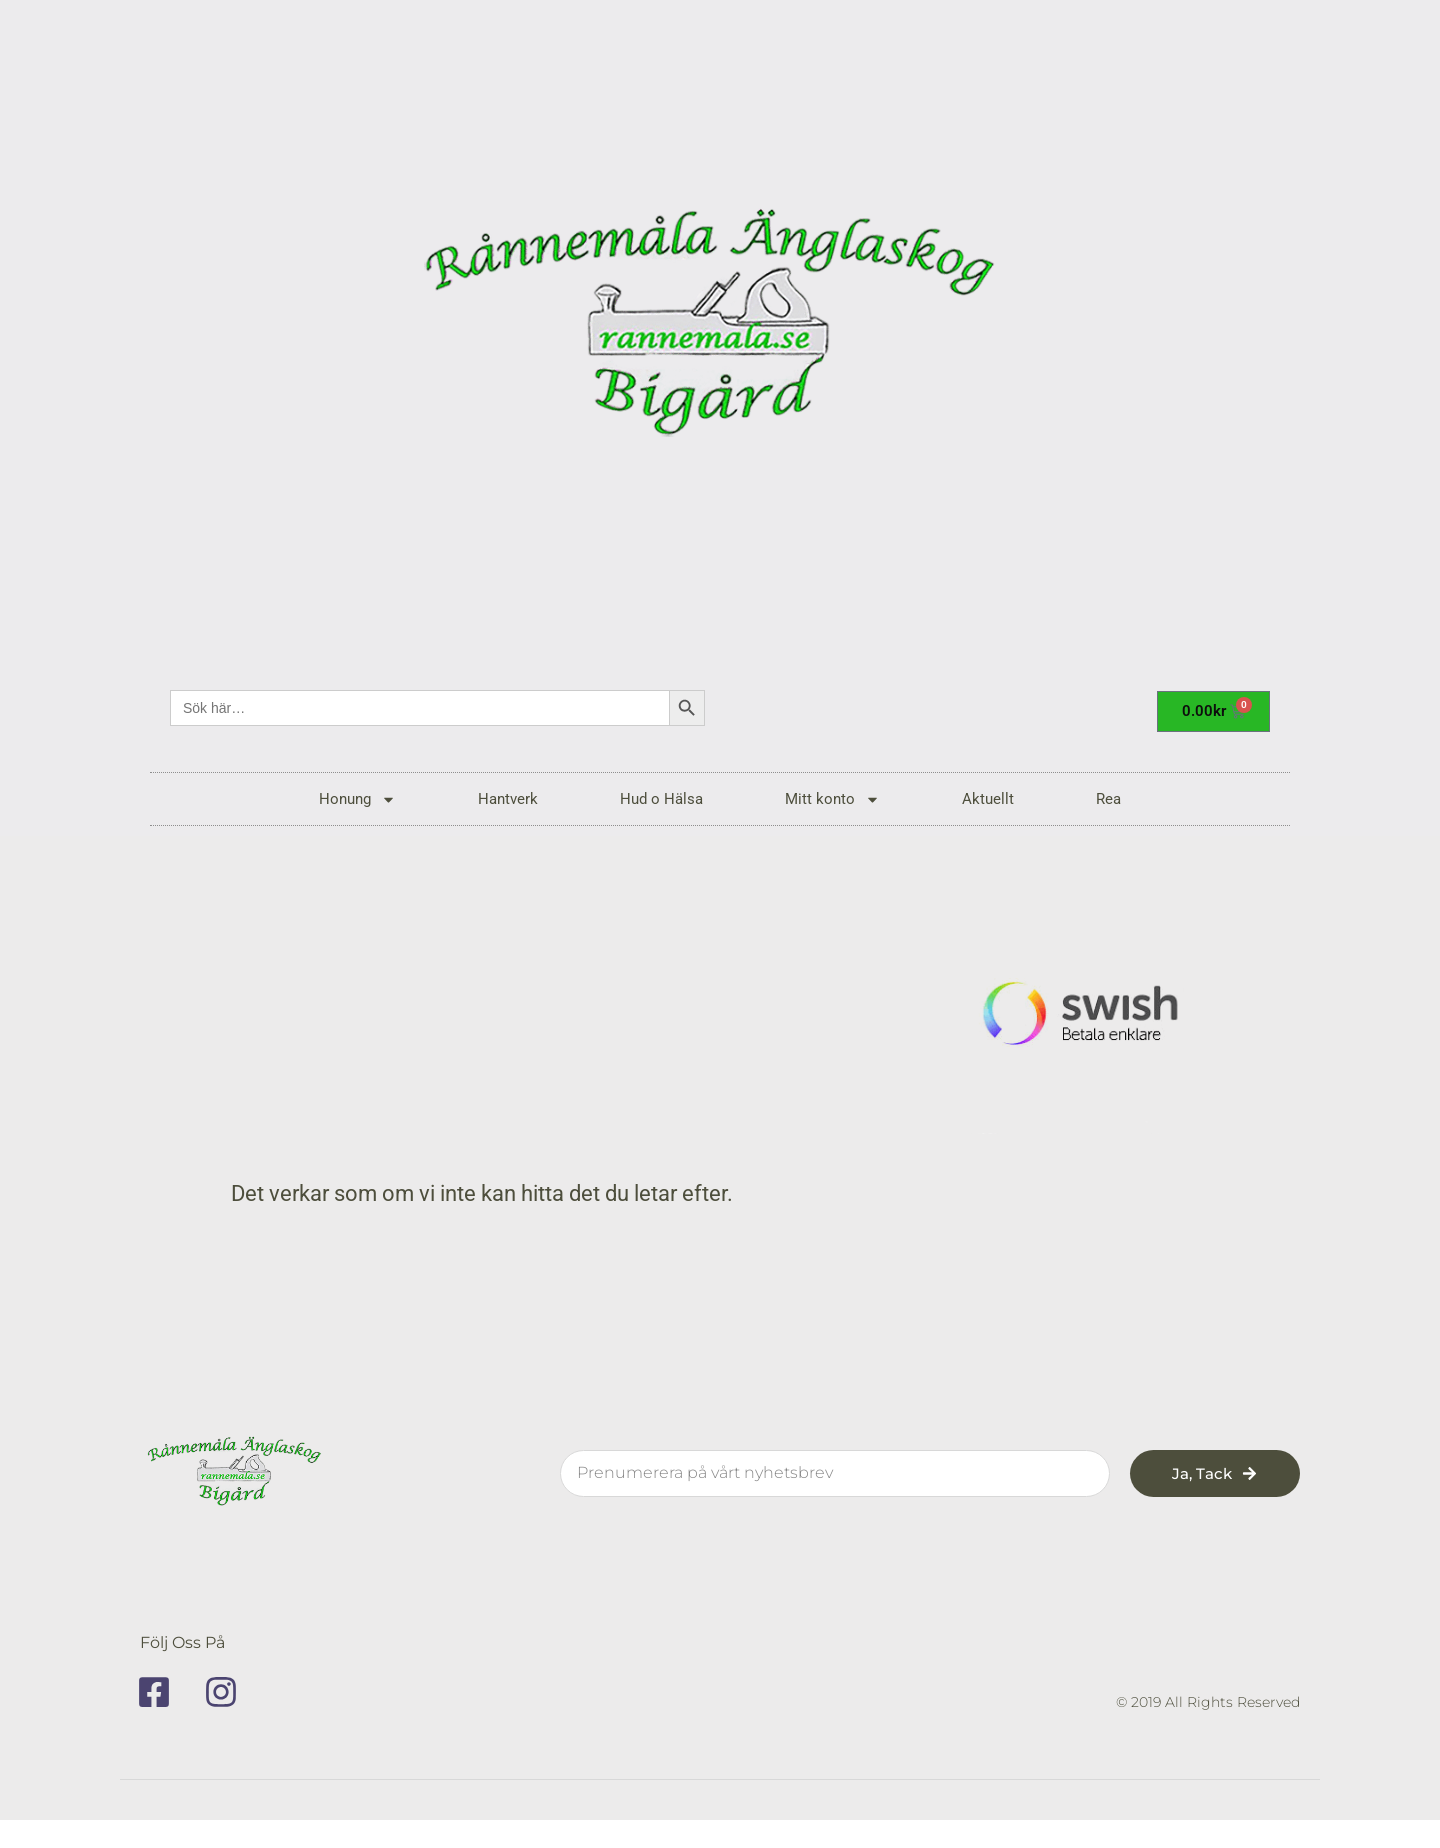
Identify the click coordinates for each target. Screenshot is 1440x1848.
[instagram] (228, 1692)
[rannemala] (720, 330)
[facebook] (161, 1692)
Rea (1108, 799)
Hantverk (508, 799)
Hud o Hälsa (661, 799)
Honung (357, 799)
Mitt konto (832, 799)
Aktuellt (988, 799)
